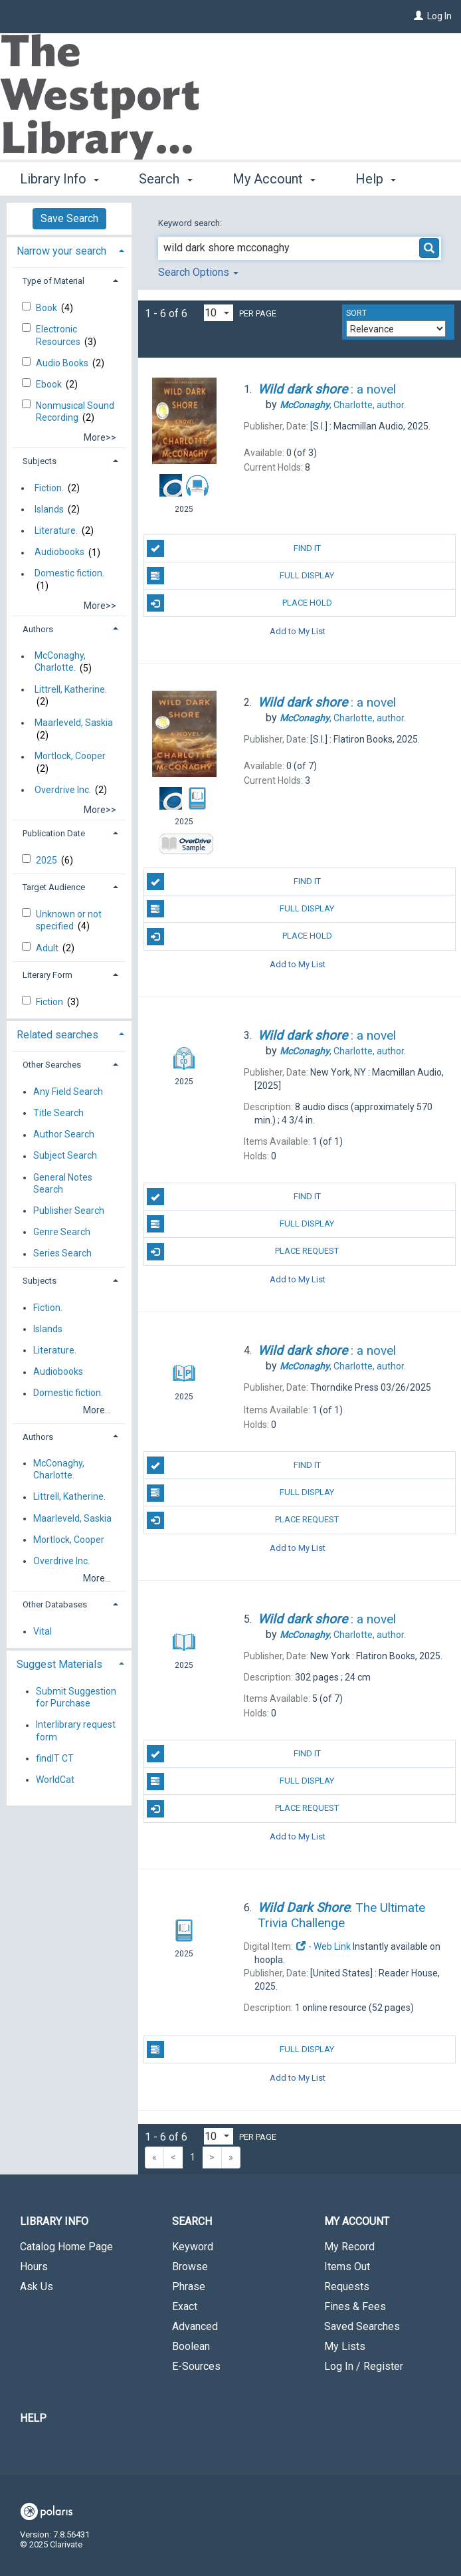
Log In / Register (363, 2366)
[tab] (69, 250)
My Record (349, 2246)
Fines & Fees (355, 2306)
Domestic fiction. (69, 573)
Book (47, 307)
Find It (234, 548)
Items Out (347, 2266)
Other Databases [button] (55, 1604)
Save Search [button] (69, 218)
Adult (48, 948)
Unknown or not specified (69, 920)
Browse (190, 2266)
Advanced (195, 2326)
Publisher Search (68, 1210)
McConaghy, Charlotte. (60, 662)
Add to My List (297, 631)
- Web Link (323, 1946)
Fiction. (49, 488)
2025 (47, 860)
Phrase (188, 2286)
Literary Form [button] (47, 975)
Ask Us (36, 2286)
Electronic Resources (59, 335)
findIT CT (55, 1758)
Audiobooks (59, 552)
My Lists (344, 2346)
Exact (184, 2306)
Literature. (56, 530)
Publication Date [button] (54, 833)
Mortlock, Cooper (70, 756)
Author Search (63, 1134)
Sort (356, 313)
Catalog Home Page (66, 2246)
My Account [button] (274, 177)
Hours (34, 2266)
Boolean (191, 2346)
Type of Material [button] (53, 281)
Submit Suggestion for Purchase (76, 1697)
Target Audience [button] (54, 887)
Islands (49, 509)
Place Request (243, 1251)
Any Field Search (68, 1091)
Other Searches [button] (52, 1065)
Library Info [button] (59, 177)
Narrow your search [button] (61, 251)
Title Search (58, 1113)
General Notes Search (62, 1183)
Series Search (62, 1253)
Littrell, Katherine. (71, 689)
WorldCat (55, 1779)
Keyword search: (191, 223)
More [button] (381, 179)
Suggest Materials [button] (59, 1664)
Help (33, 2418)
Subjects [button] (39, 461)
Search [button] (165, 177)
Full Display (241, 575)
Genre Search (61, 1232)
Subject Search (65, 1156)
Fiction (50, 1001)
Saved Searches (362, 2326)
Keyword (192, 2246)
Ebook (50, 384)
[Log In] (418, 16)
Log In (439, 16)
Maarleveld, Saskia (74, 722)
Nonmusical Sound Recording (75, 411)
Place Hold (239, 603)
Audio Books (63, 363)
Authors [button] (38, 629)
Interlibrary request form (76, 1731)
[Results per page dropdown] (218, 312)
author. (343, 405)
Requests (346, 2286)
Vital (42, 1631)
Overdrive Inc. (63, 789)
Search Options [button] (198, 272)
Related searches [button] (57, 1034)
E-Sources (196, 2366)
